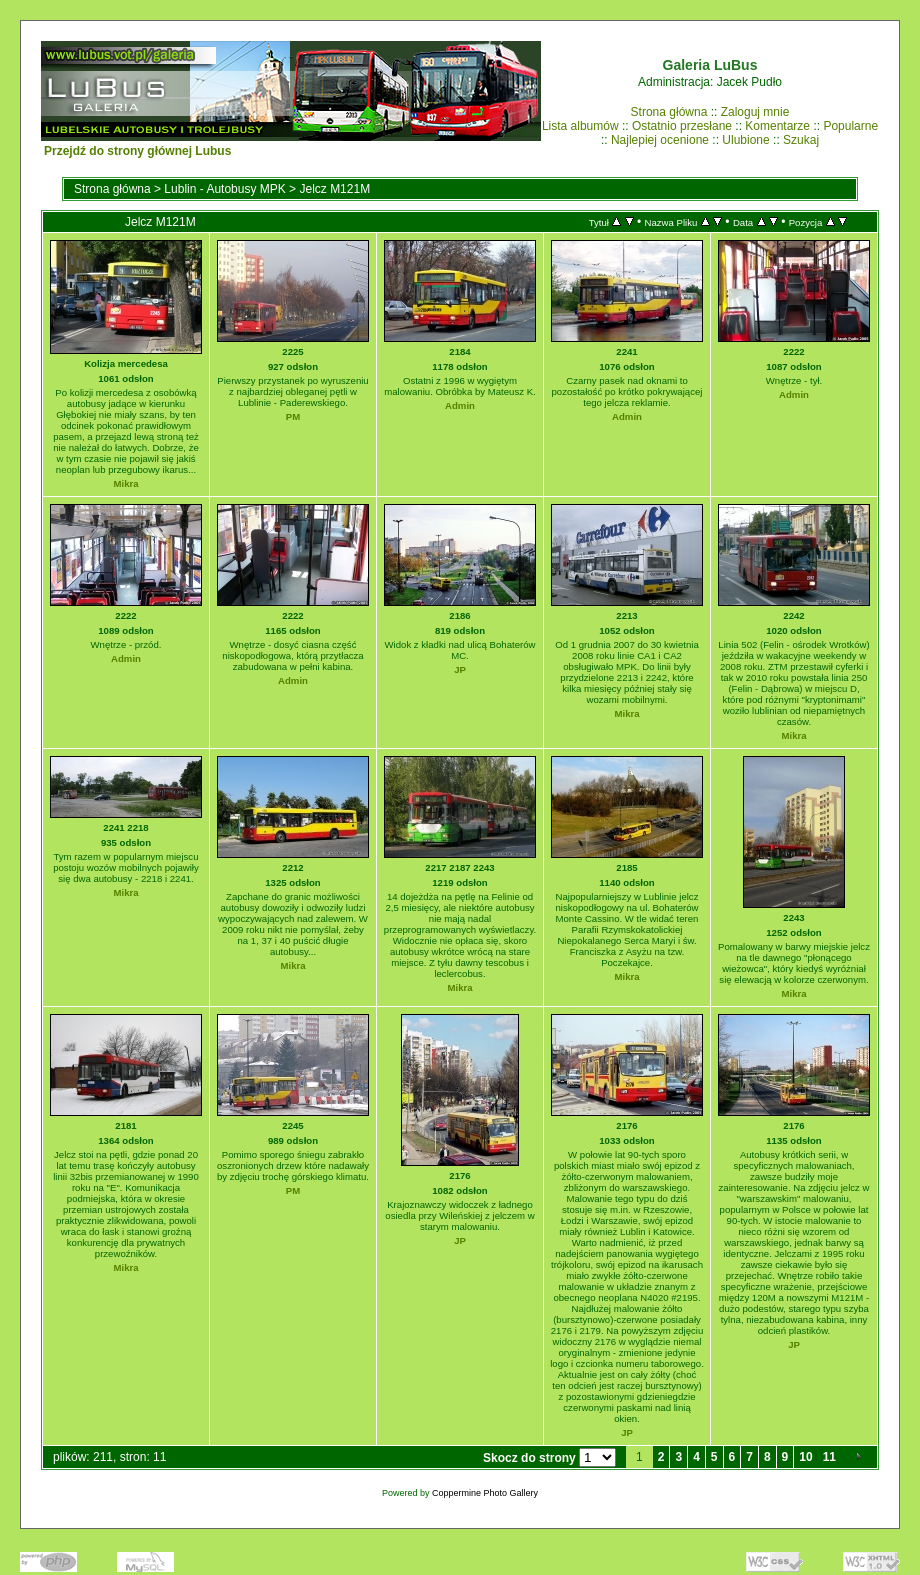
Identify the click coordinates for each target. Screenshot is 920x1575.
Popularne (850, 126)
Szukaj (801, 140)
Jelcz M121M (334, 189)
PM (293, 416)
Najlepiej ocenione (660, 140)
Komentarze (777, 126)
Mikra (125, 483)
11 (829, 1457)
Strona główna (669, 112)
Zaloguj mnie (755, 112)
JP (460, 669)
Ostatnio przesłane (682, 126)
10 (805, 1457)
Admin (460, 405)
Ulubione (745, 140)
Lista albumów (580, 126)
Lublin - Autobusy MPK (224, 189)
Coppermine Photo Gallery (485, 1493)
